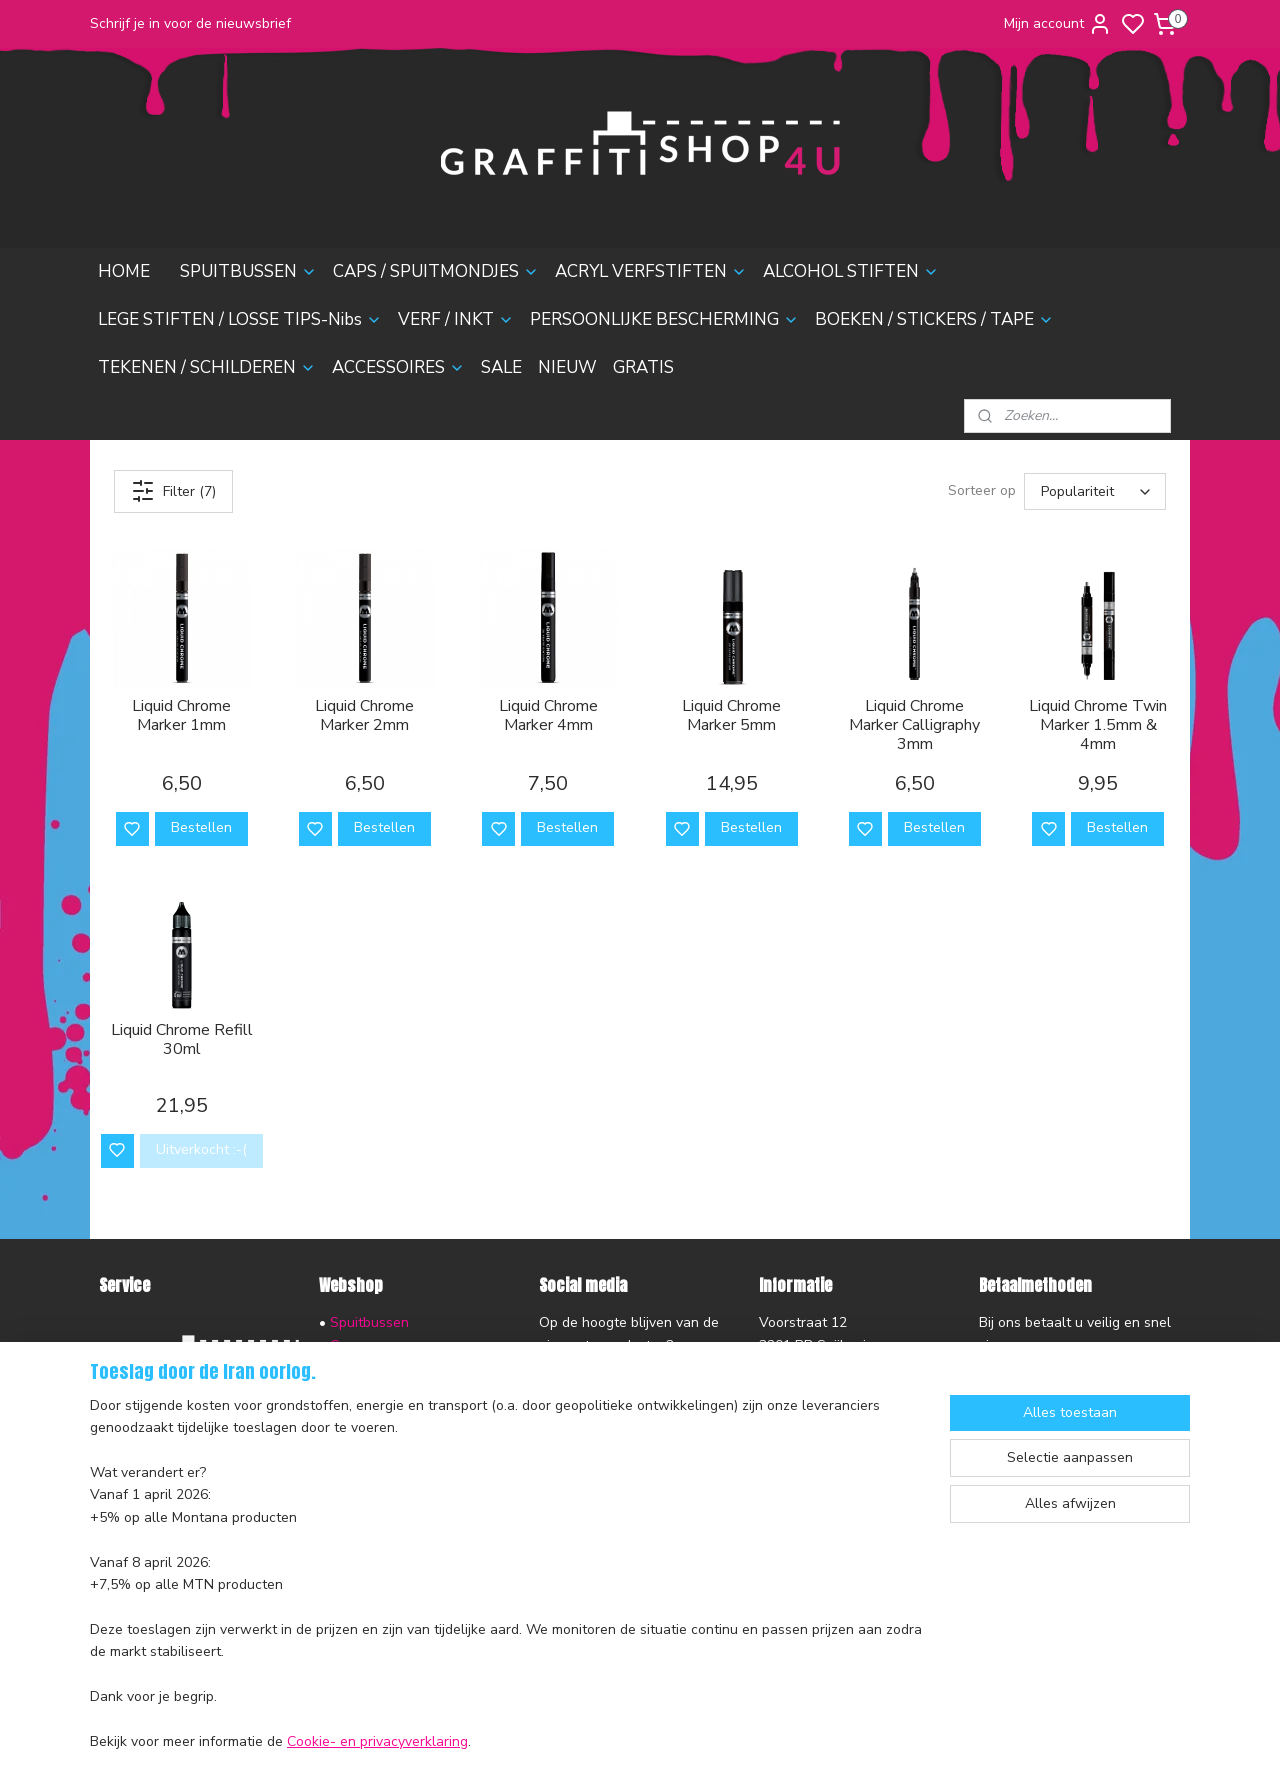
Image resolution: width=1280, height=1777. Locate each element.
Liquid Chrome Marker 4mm (548, 716)
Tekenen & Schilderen (401, 1501)
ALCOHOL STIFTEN (851, 271)
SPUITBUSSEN (248, 271)
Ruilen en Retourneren (171, 1428)
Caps (346, 1345)
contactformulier (811, 1434)
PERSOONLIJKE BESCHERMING (664, 319)
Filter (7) (173, 491)
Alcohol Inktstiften (386, 1389)
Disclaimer (132, 1518)
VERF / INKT (456, 319)
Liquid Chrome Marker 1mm (181, 716)
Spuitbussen (369, 1322)
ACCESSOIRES (398, 367)
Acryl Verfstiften (382, 1367)
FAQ (112, 1451)
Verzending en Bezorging (179, 1406)
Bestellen (201, 827)
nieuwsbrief (262, 1540)
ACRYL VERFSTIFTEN (651, 271)
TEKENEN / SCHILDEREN (207, 367)
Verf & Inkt (364, 1434)
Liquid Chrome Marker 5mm (731, 716)
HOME (124, 271)
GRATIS (643, 367)
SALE (501, 367)
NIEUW (567, 367)
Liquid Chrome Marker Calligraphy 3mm (914, 726)
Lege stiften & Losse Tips (409, 1412)
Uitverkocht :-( (201, 1149)
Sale (344, 1546)
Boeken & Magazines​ (397, 1479)
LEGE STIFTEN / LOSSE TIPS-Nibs (240, 319)
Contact (124, 1473)
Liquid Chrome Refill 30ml (182, 1040)
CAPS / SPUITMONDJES (436, 271)
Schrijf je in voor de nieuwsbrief (190, 23)
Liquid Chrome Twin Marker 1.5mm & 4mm (1098, 726)
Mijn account (1058, 24)
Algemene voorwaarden (176, 1496)
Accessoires (368, 1524)
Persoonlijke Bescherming (411, 1457)
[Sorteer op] (1095, 491)
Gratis (349, 1591)
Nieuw (350, 1569)
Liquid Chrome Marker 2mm (364, 716)
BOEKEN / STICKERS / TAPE (934, 319)
